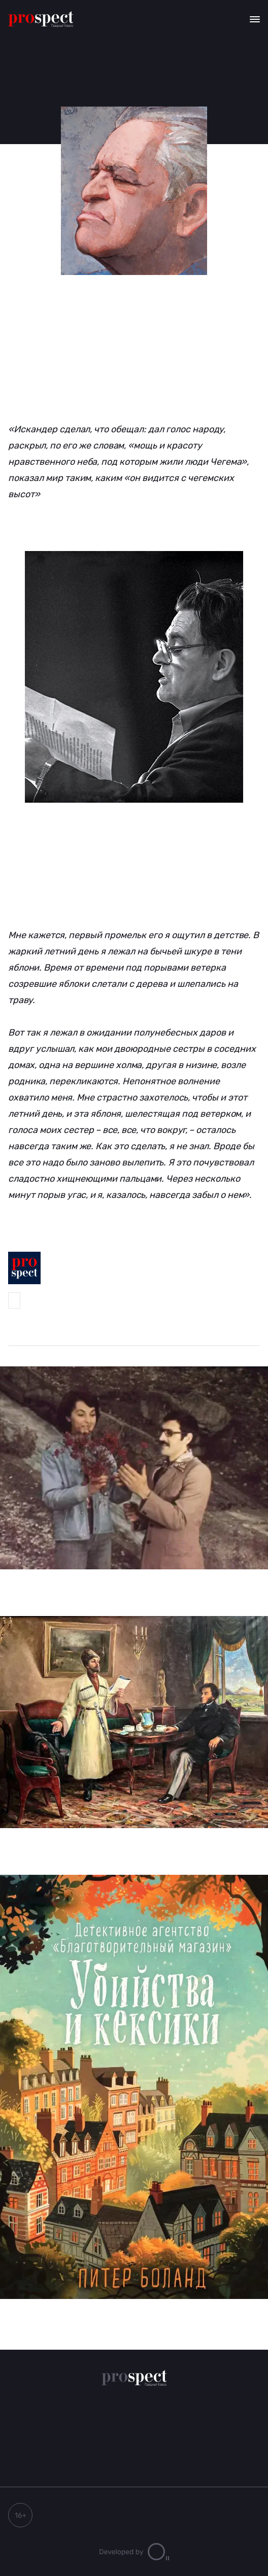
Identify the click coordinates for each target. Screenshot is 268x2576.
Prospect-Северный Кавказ (14, 1300)
